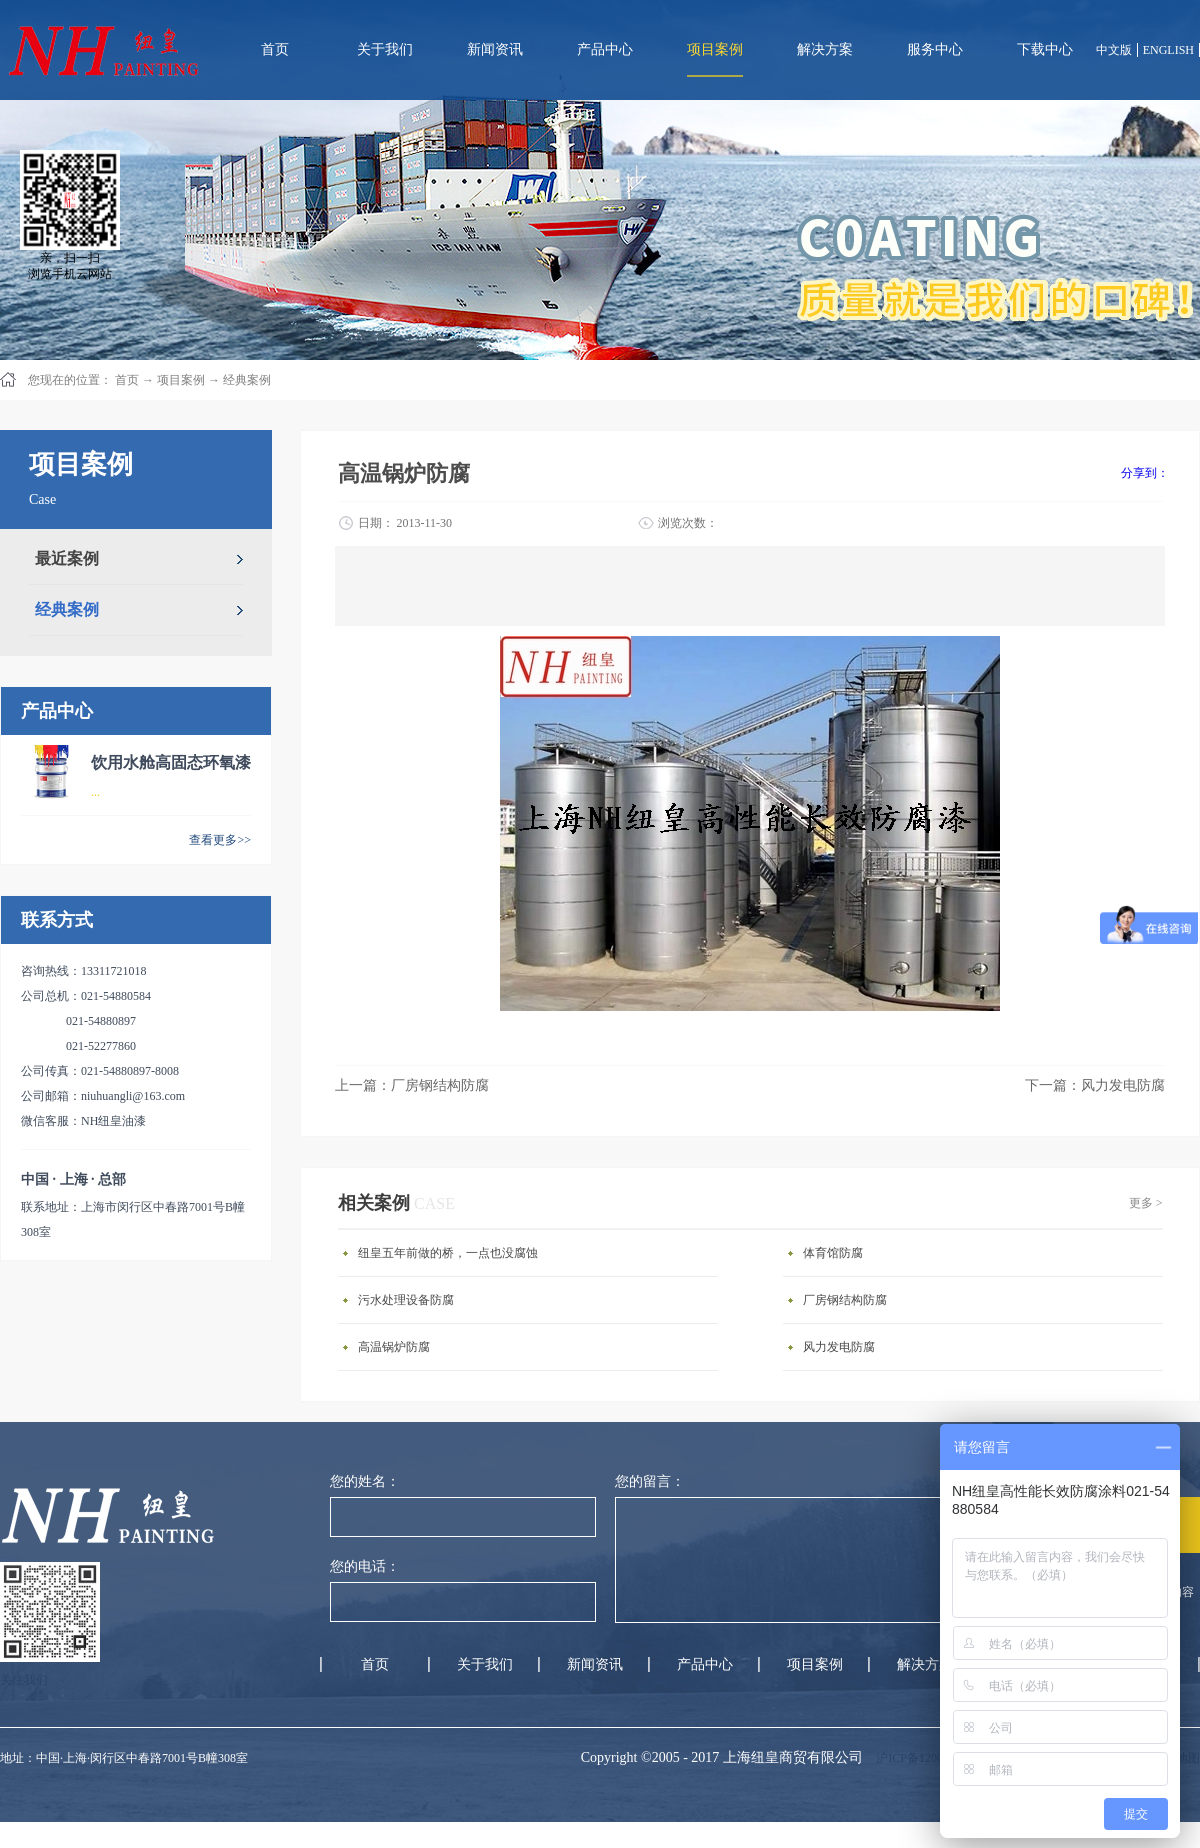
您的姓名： (365, 1481)
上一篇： (412, 1085)
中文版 (1114, 50)
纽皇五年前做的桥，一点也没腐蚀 (448, 1253)
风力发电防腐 (839, 1347)
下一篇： (1095, 1085)
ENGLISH (1168, 50)
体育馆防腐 (833, 1253)
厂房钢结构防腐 (845, 1300)
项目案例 (181, 380)
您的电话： (365, 1566)
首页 (275, 49)
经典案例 (247, 380)
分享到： (1145, 473)
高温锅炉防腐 (394, 1347)
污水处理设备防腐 (406, 1300)
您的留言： (650, 1481)
